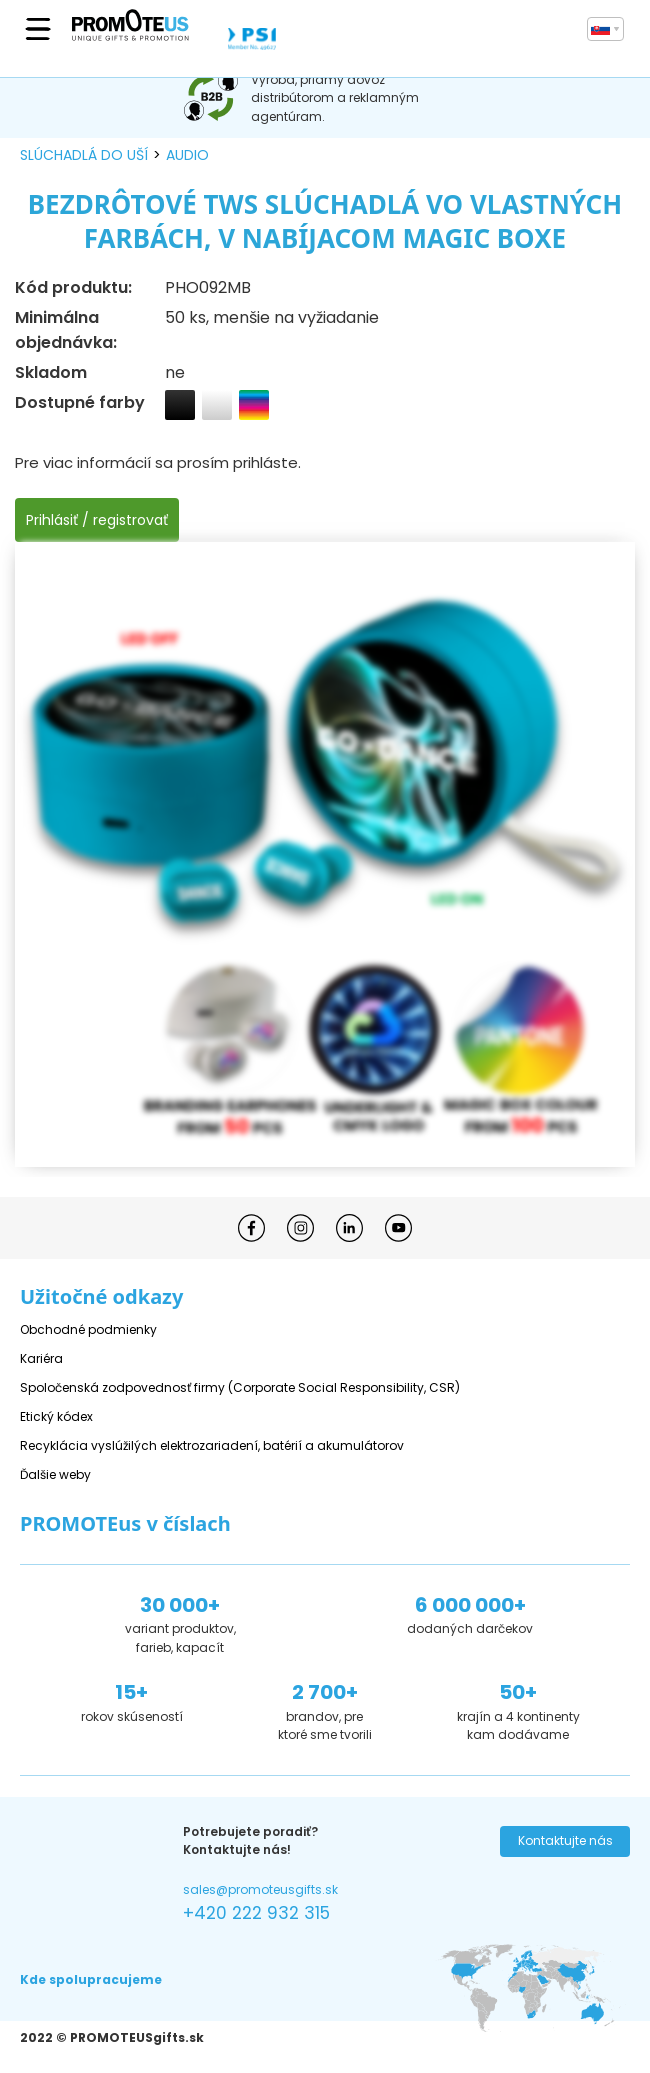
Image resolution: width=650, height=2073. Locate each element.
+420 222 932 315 (256, 1913)
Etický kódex (56, 1416)
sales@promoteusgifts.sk (260, 1889)
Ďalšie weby (55, 1474)
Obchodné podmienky (88, 1329)
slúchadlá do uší (84, 155)
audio (187, 155)
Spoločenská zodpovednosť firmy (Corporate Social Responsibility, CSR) (240, 1387)
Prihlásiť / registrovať (97, 520)
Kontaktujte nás (565, 1840)
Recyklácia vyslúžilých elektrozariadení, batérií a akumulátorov (212, 1445)
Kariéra (41, 1358)
